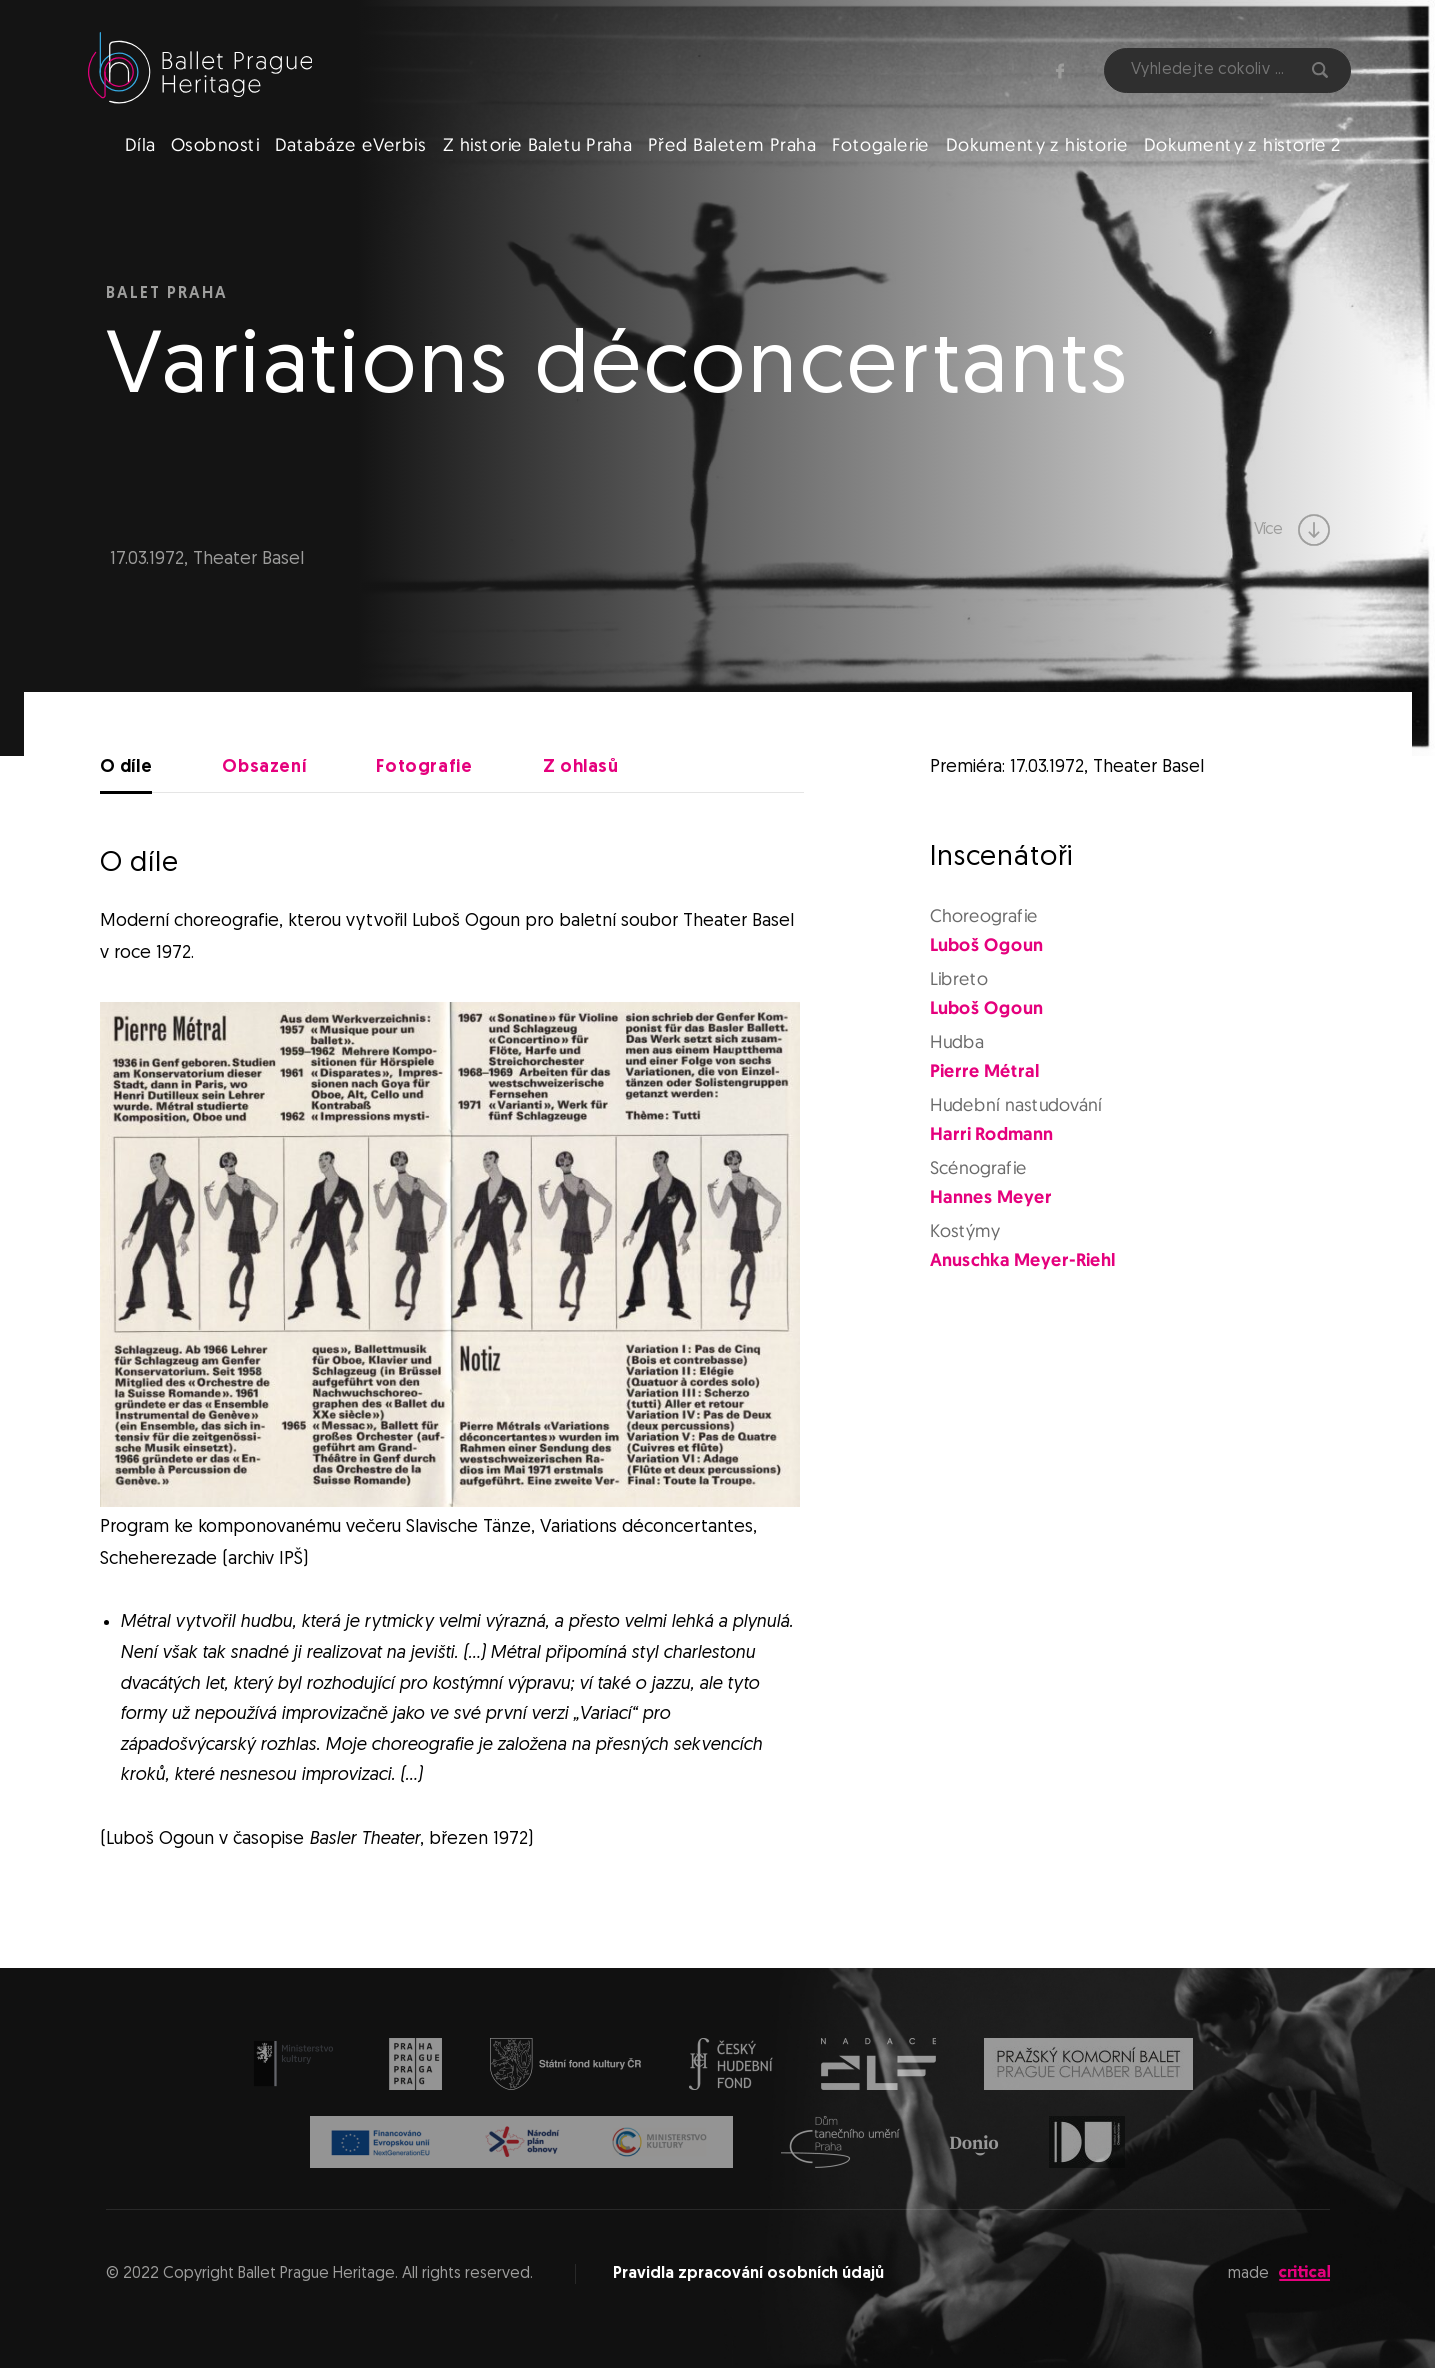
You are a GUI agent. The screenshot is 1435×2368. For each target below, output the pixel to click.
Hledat (1320, 70)
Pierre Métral (984, 1071)
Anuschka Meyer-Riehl (1022, 1261)
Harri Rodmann (991, 1135)
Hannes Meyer (991, 1198)
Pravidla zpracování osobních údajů (748, 2274)
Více (1292, 530)
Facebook (1060, 71)
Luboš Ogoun (986, 945)
